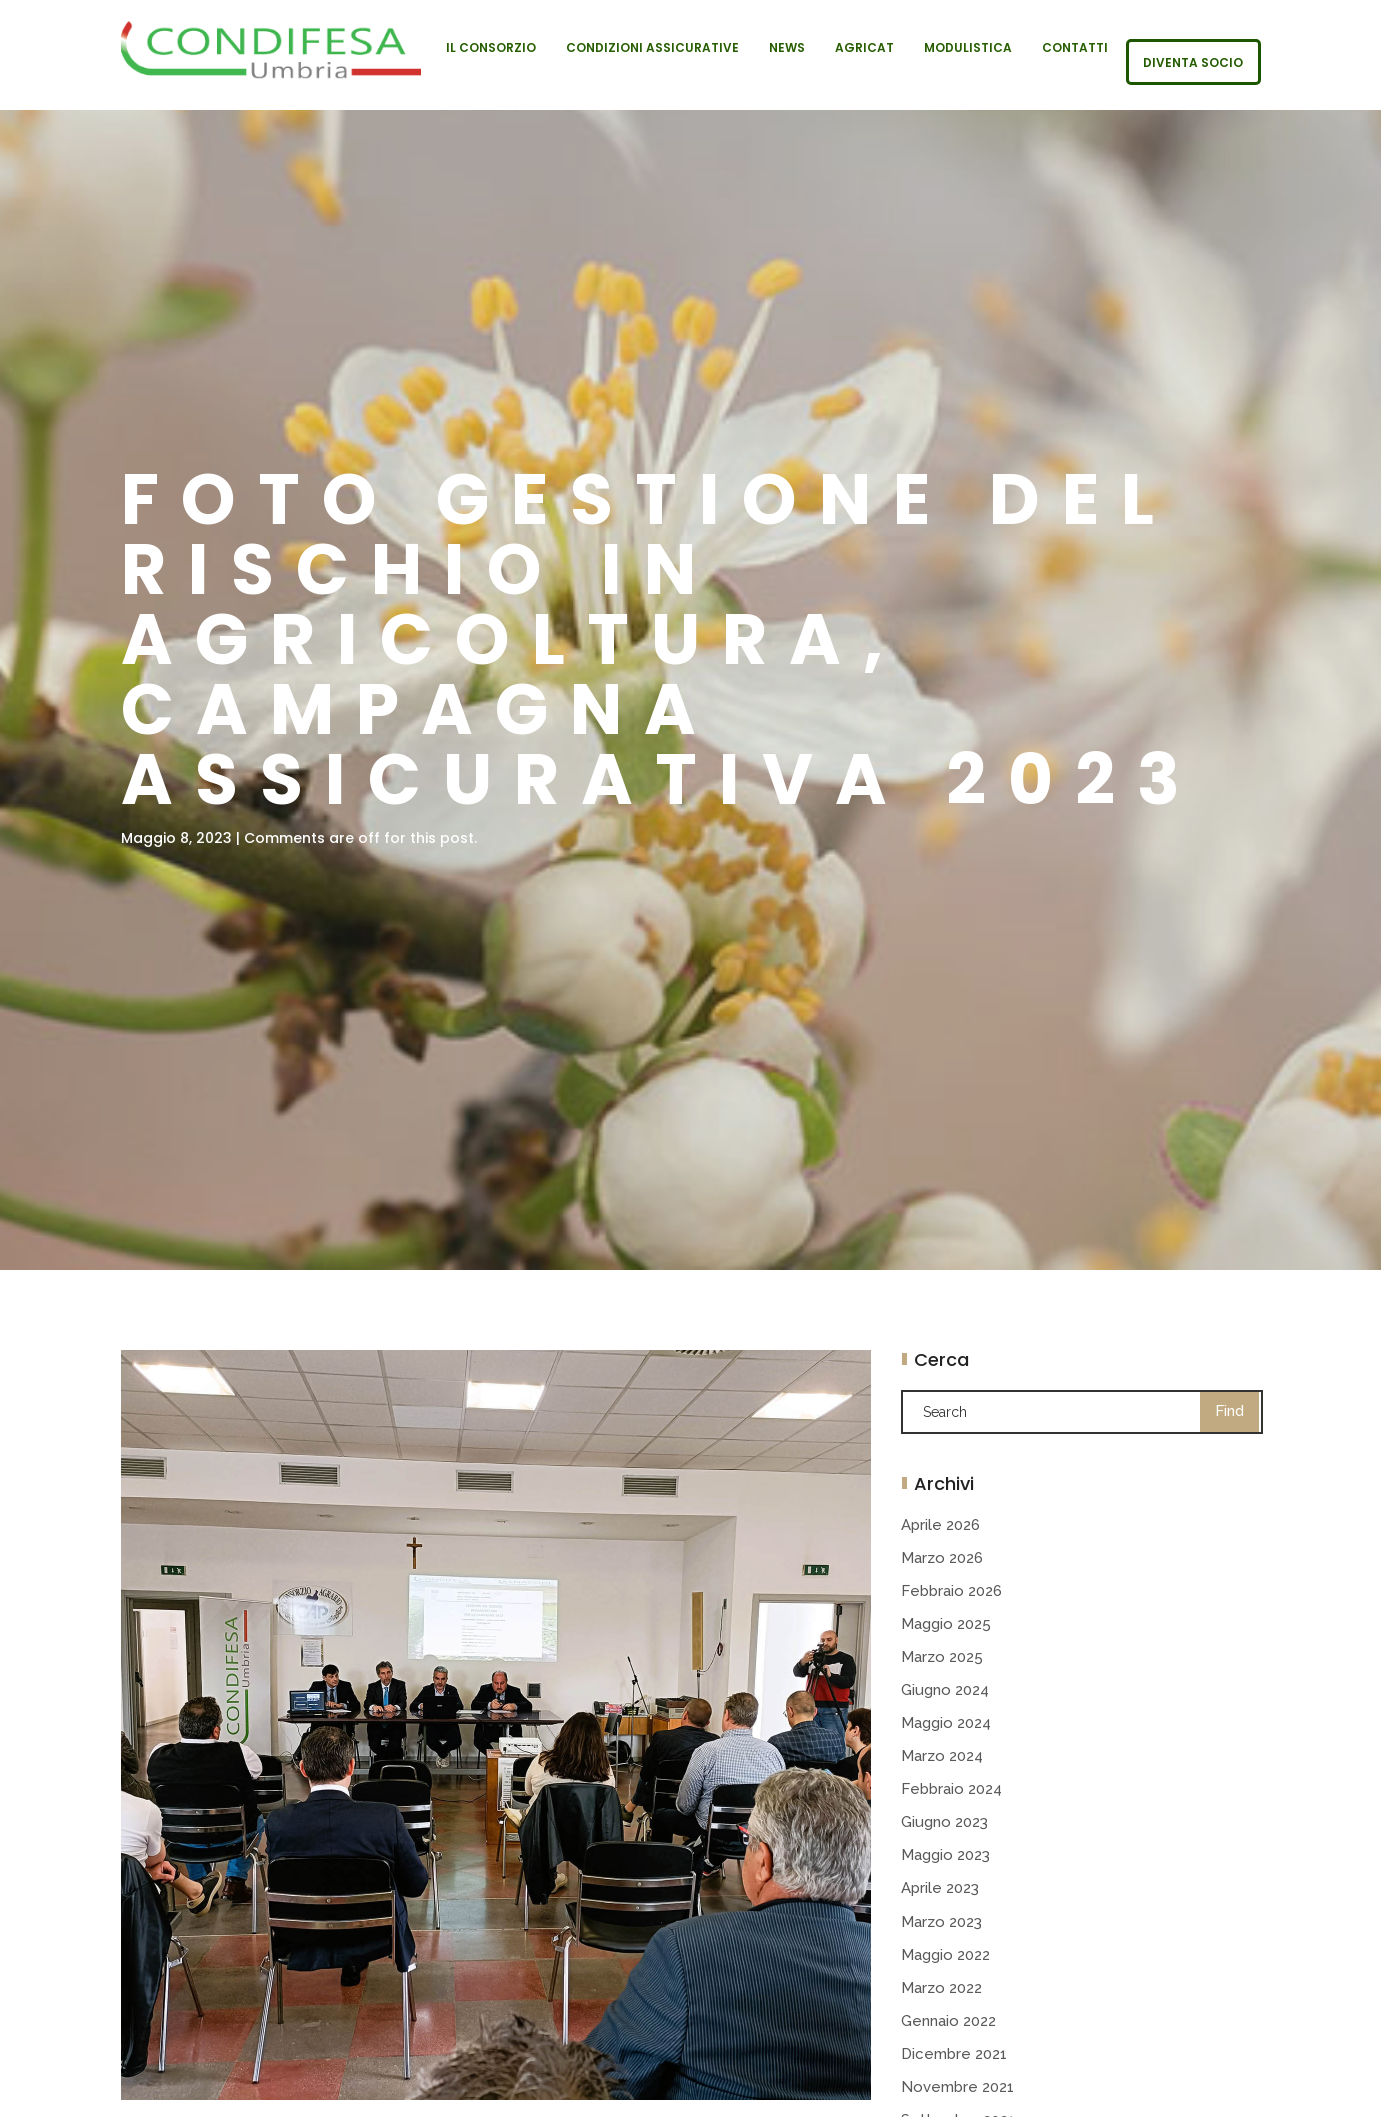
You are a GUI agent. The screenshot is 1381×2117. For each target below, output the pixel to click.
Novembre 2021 (957, 2087)
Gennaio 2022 (948, 2021)
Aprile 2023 (940, 1888)
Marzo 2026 (942, 1558)
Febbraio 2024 (951, 1789)
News (787, 48)
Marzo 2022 (941, 1988)
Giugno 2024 (945, 1690)
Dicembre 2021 (954, 2054)
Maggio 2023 (945, 1855)
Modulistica (968, 48)
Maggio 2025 (946, 1624)
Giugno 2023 (944, 1822)
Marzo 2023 (941, 1922)
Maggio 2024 (946, 1723)
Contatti (1075, 48)
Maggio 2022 (945, 1955)
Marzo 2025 (942, 1657)
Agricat (864, 48)
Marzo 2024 (942, 1756)
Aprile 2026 (940, 1525)
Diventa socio (1193, 63)
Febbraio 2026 (951, 1591)
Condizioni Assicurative (652, 48)
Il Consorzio (491, 48)
